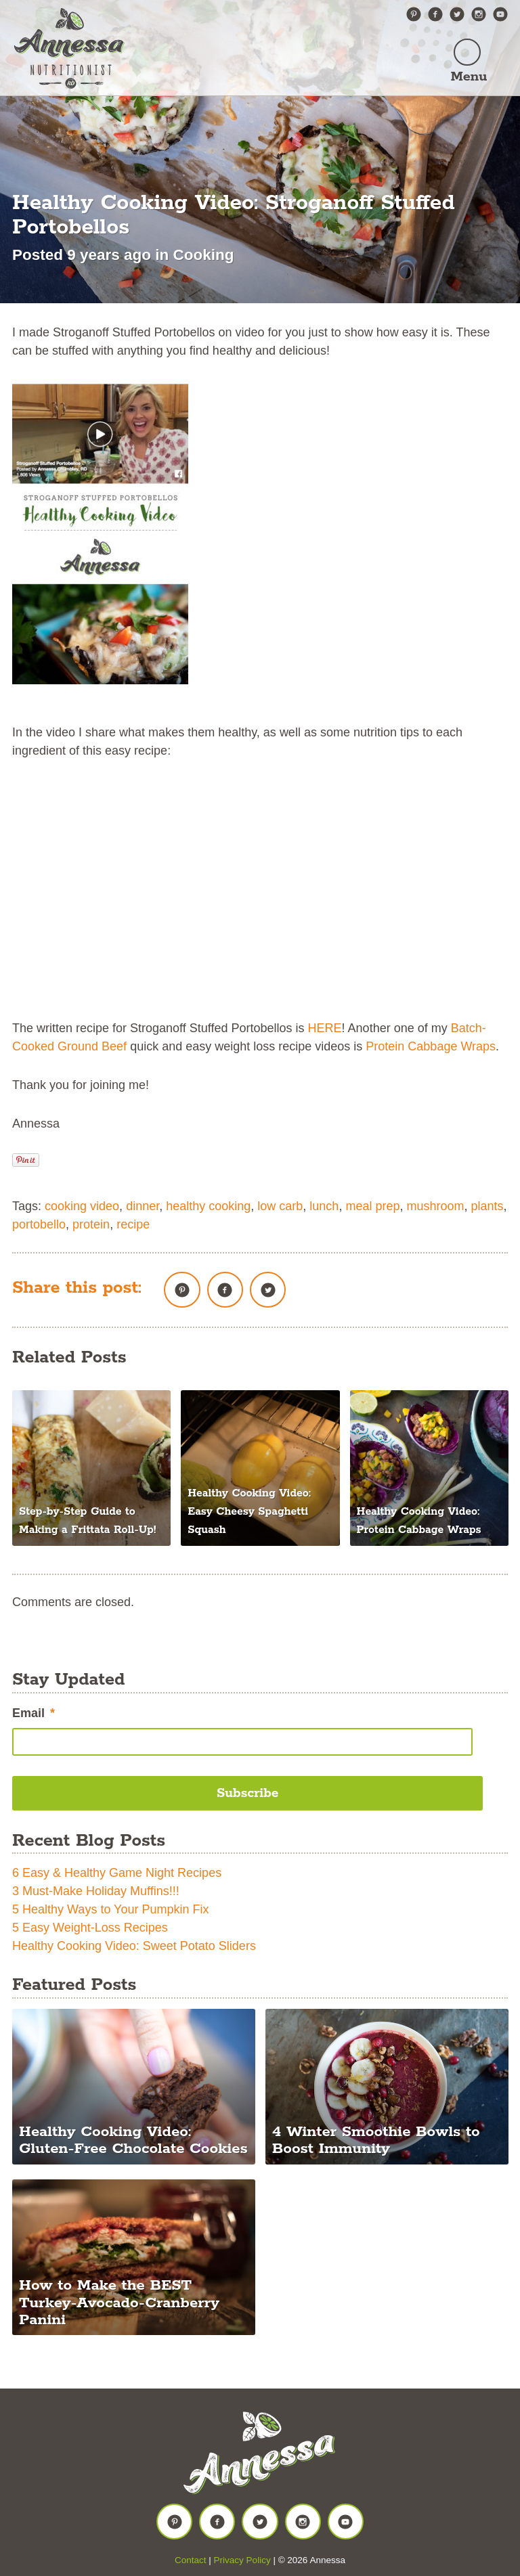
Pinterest (413, 14)
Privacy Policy (242, 2560)
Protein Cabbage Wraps (431, 1046)
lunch (324, 1206)
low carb (280, 1206)
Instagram (478, 14)
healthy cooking (208, 1206)
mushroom (435, 1206)
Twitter (457, 14)
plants (487, 1206)
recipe (133, 1224)
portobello (39, 1224)
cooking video (82, 1206)
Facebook (435, 14)
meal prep (372, 1206)
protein (91, 1224)
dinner (142, 1206)
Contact (191, 2560)
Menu (468, 76)
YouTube (500, 14)
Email (33, 1713)
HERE (325, 1028)
